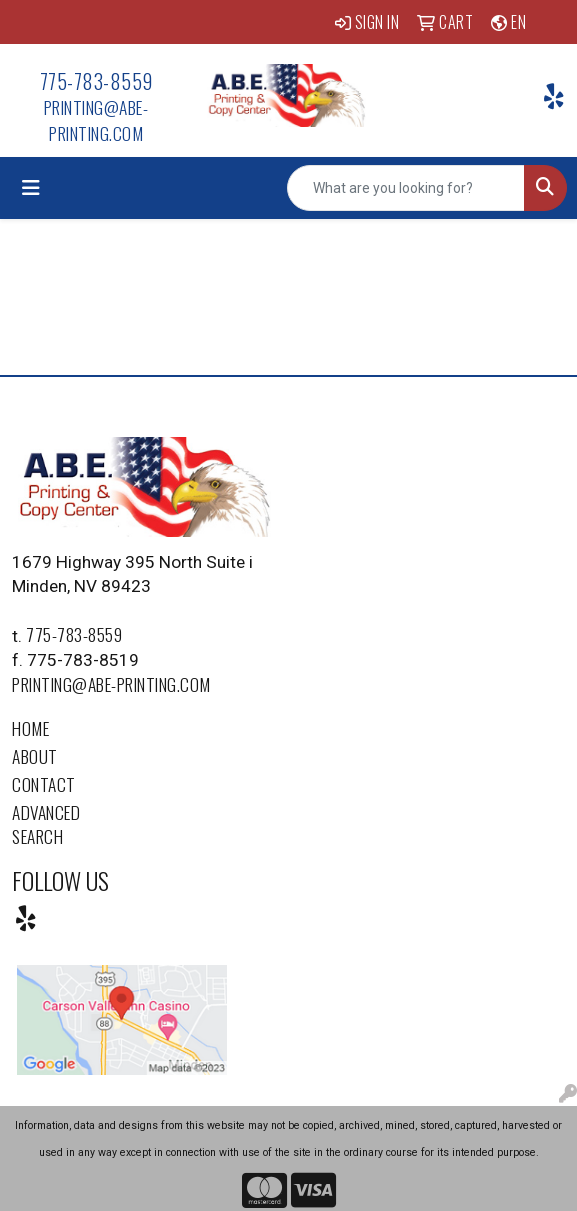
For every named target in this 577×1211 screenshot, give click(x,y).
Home (30, 728)
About (35, 756)
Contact (44, 784)
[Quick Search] (406, 188)
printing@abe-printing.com (96, 120)
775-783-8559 (96, 81)
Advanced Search (46, 824)
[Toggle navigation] (31, 188)
